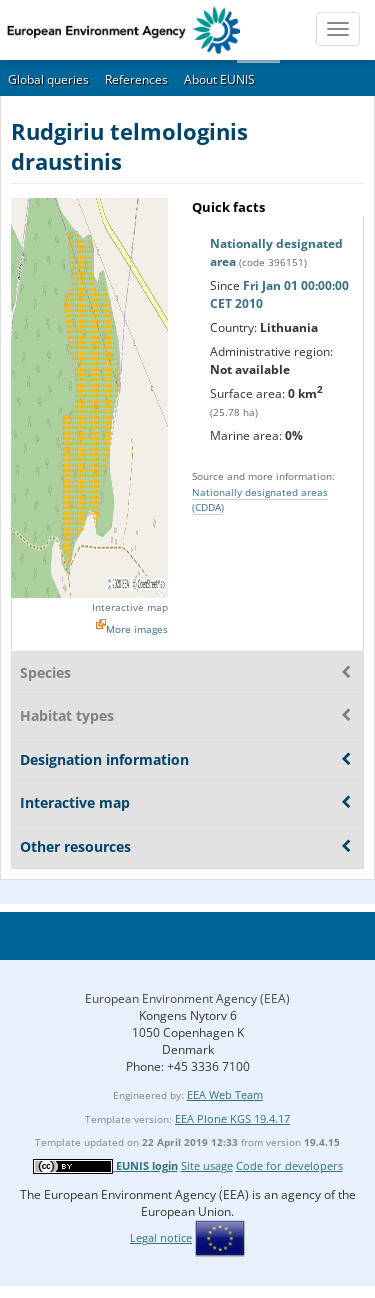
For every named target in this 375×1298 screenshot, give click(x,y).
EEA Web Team (225, 1094)
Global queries (48, 79)
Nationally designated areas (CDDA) (260, 499)
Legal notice (161, 1237)
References (136, 79)
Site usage (207, 1165)
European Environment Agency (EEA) (187, 998)
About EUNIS (219, 79)
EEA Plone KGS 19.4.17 (232, 1118)
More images (137, 629)
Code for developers (289, 1165)
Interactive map (130, 607)
